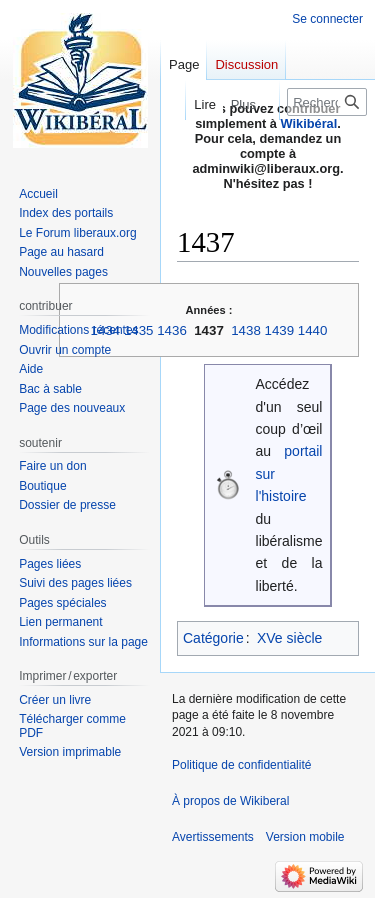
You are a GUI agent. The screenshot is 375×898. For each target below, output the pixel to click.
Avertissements (213, 837)
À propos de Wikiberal (230, 801)
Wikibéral (309, 123)
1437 (209, 330)
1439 (280, 330)
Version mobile (305, 837)
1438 (246, 330)
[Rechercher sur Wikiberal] (327, 102)
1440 (313, 330)
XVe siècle (289, 638)
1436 (172, 330)
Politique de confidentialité (241, 765)
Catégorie (213, 638)
